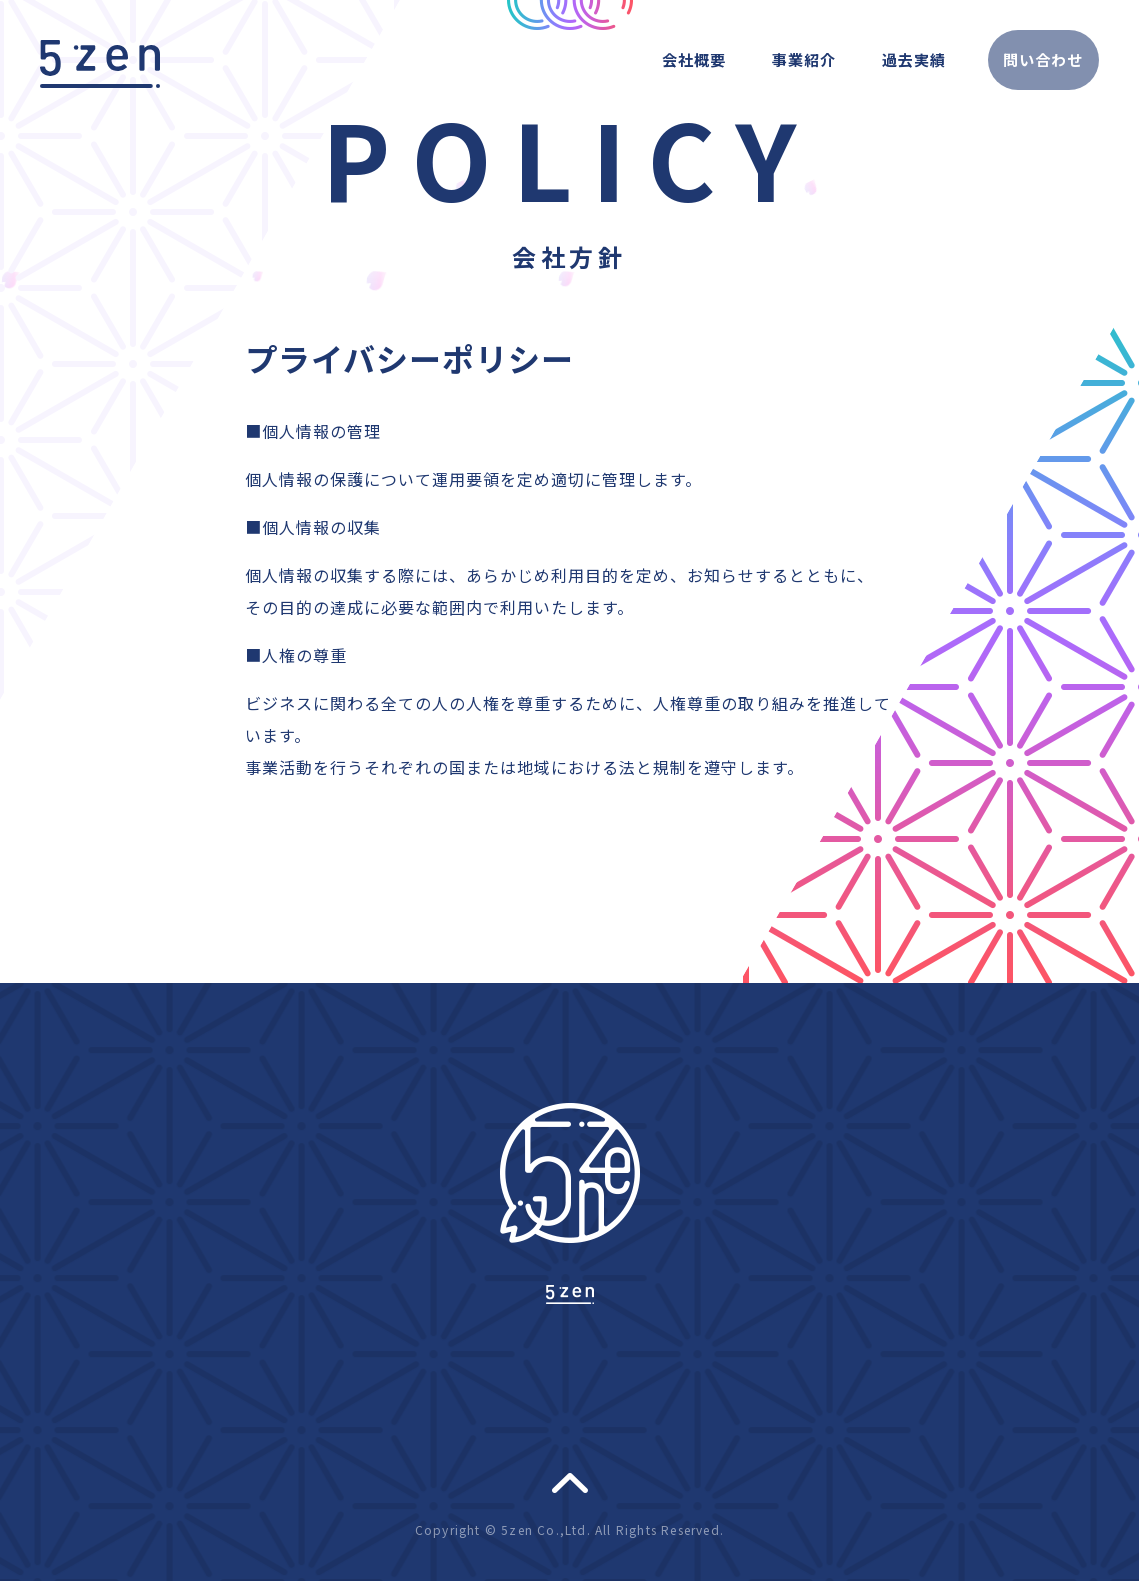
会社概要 (654, 59)
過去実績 (882, 59)
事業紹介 (768, 59)
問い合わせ (1028, 58)
